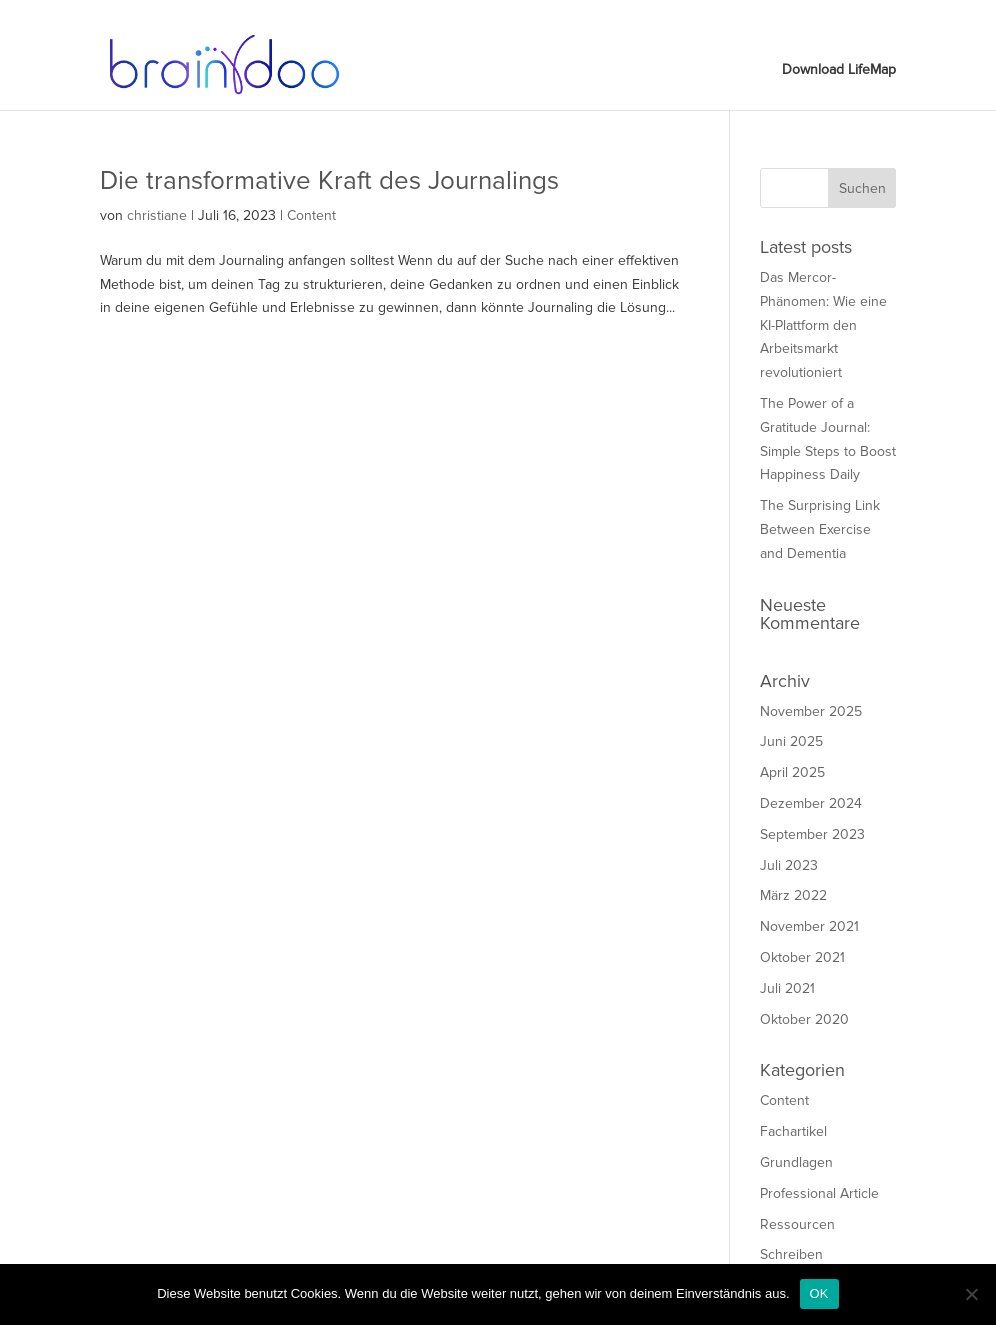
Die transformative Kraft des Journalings (329, 181)
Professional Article (819, 1193)
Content (311, 215)
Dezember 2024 (811, 803)
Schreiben (791, 1254)
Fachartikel (793, 1131)
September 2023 (812, 834)
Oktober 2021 (802, 957)
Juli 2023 (789, 865)
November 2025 (811, 711)
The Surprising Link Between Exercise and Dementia (820, 529)
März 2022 (793, 895)
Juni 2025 (791, 741)
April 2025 (792, 772)
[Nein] (971, 1294)
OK (819, 1293)
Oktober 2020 (804, 1019)
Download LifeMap (846, 15)
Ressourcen (797, 1224)
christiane (157, 215)
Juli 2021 (787, 988)
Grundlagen (796, 1162)
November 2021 (809, 926)
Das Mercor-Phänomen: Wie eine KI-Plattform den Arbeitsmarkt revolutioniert (823, 325)
